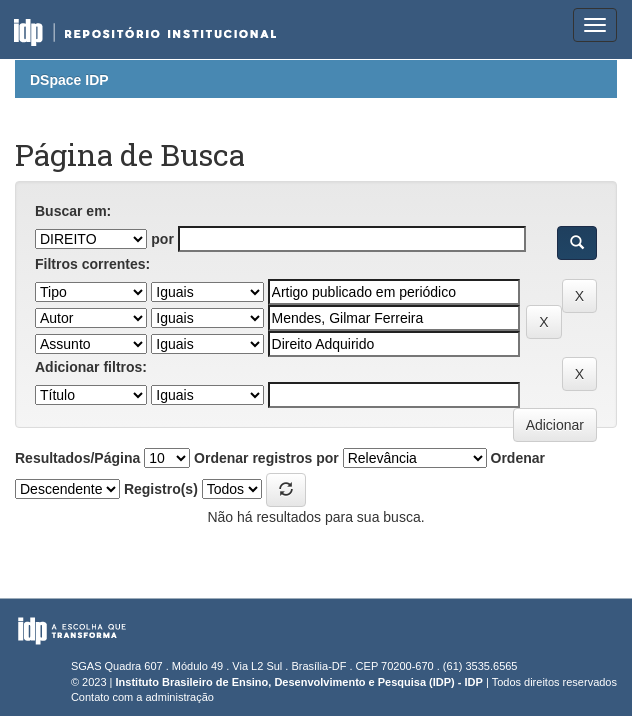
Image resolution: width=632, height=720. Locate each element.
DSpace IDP (69, 80)
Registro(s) (161, 489)
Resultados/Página (77, 458)
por (162, 239)
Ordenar (518, 458)
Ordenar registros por (266, 458)
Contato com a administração (142, 697)
